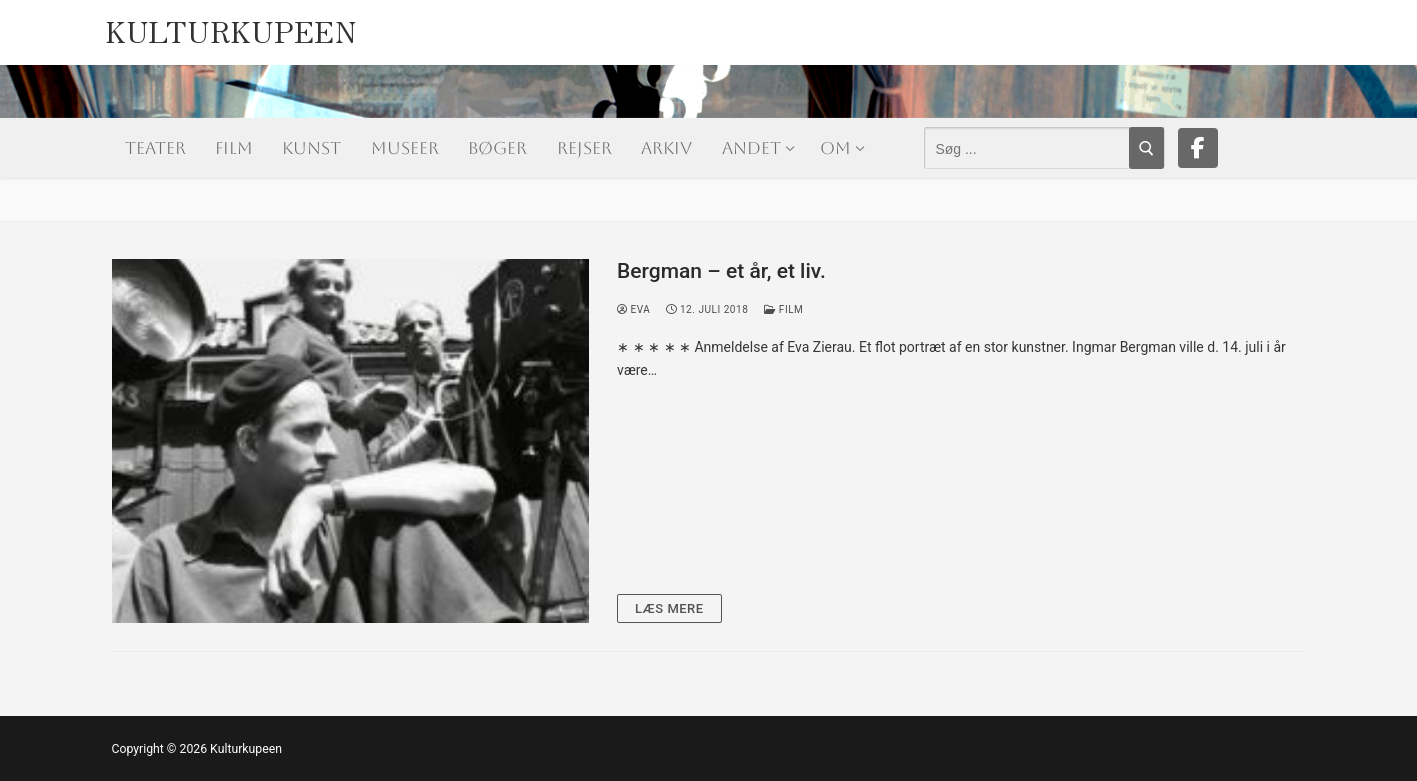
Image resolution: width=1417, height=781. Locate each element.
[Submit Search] (1146, 148)
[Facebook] (1198, 148)
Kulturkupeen (231, 25)
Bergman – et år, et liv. (721, 271)
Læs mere (669, 608)
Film (783, 309)
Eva (633, 309)
